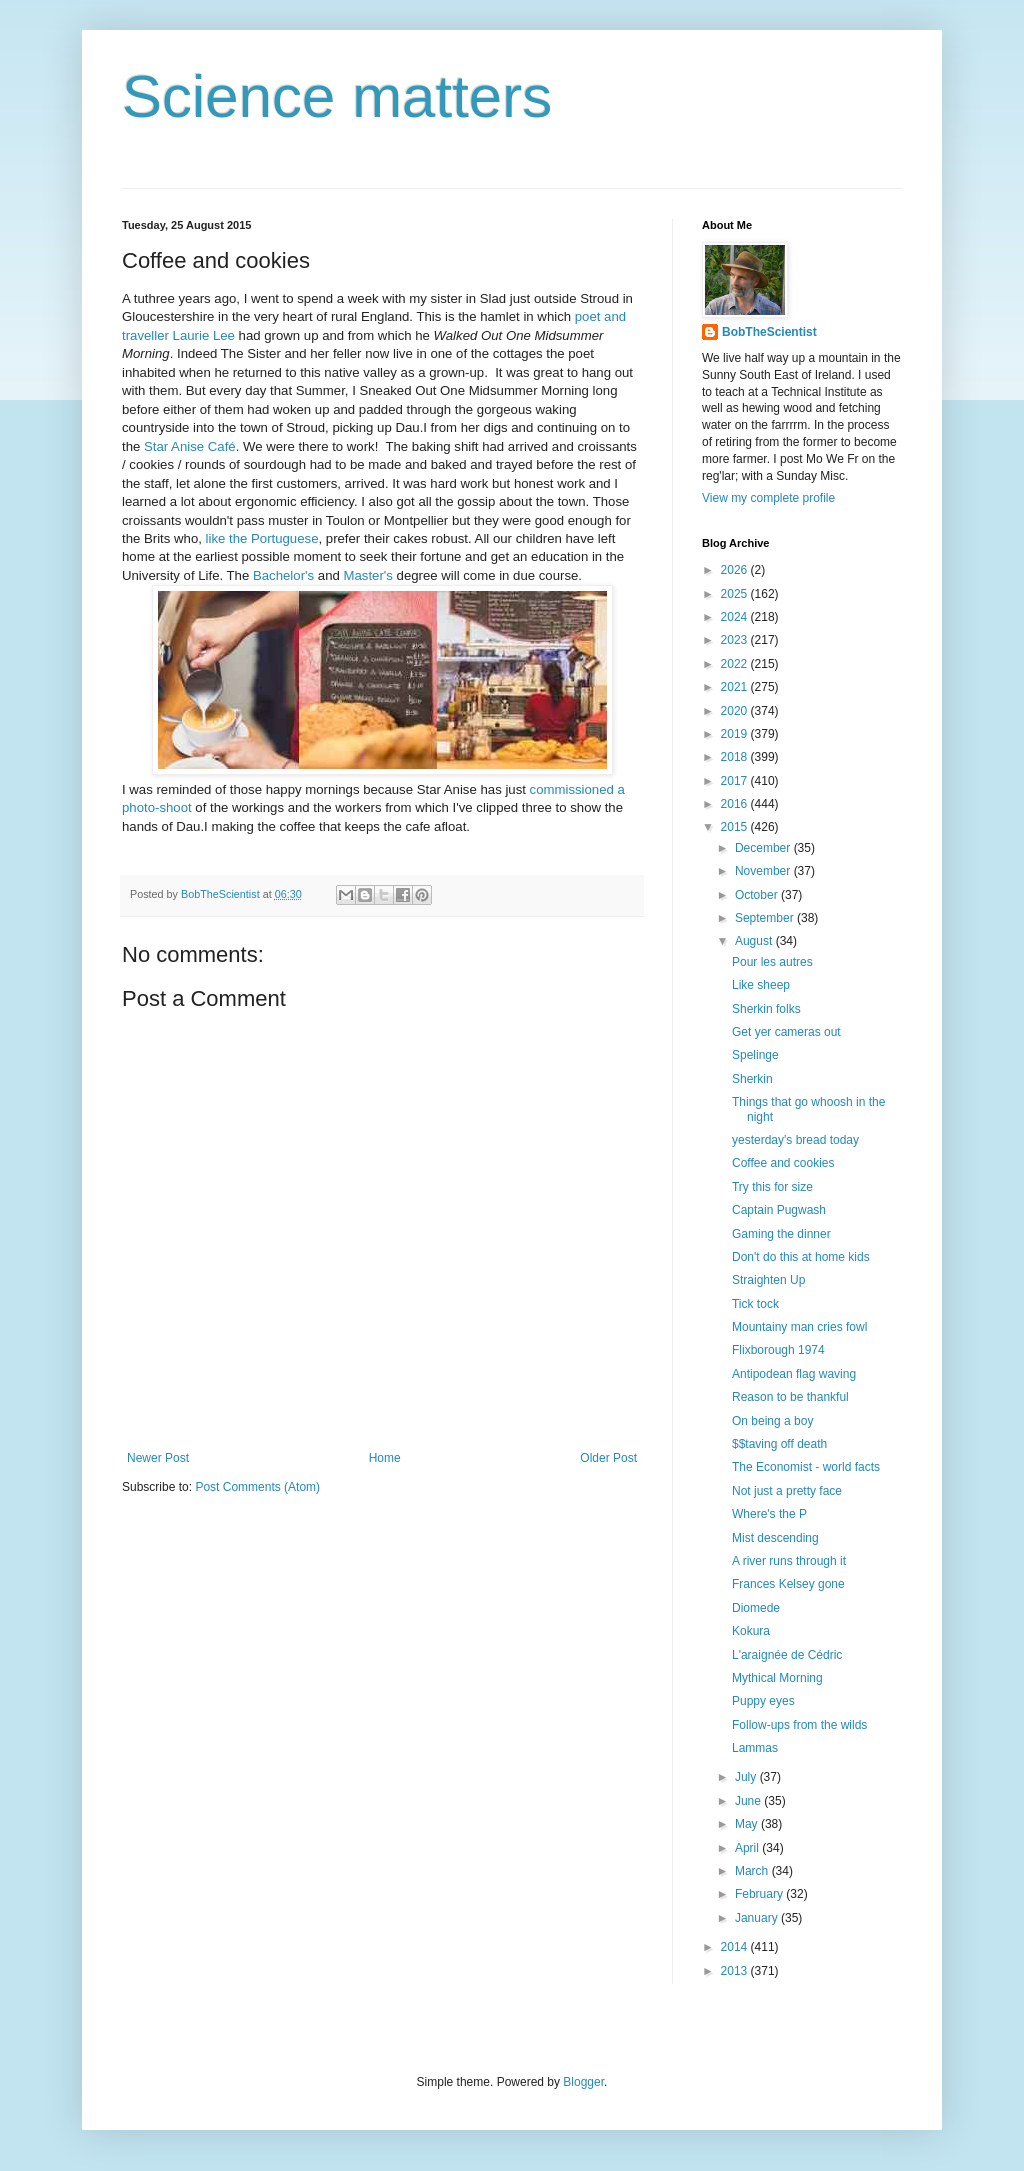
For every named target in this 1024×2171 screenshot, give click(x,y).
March (753, 1871)
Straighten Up (768, 1280)
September (766, 918)
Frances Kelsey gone (788, 1584)
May (748, 1824)
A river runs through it (789, 1561)
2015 (736, 827)
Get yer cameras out (786, 1032)
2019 (736, 734)
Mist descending (775, 1538)
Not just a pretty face (787, 1491)
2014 (736, 1947)
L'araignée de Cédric (787, 1655)
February (760, 1894)
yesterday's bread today (795, 1140)
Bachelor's (283, 575)
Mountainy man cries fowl (799, 1327)
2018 (736, 757)
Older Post (608, 1458)
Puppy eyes (763, 1701)
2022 (736, 664)
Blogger (583, 2082)
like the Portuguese (262, 538)
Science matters (337, 96)
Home (385, 1458)
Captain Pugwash (779, 1210)
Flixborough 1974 (778, 1350)
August (755, 941)
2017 (736, 781)
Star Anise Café (190, 446)
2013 (736, 1971)
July (747, 1777)
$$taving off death (779, 1444)
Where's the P (769, 1514)
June (749, 1801)
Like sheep (761, 985)
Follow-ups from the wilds (799, 1725)
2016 (736, 804)
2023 (736, 640)
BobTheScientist (769, 332)
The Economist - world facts (806, 1467)
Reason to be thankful (790, 1397)
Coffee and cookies (783, 1163)
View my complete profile (768, 498)
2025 (736, 594)
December (764, 848)
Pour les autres (772, 962)
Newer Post (158, 1458)
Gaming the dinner (781, 1234)
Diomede (756, 1608)
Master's (367, 575)
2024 (736, 617)
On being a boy (772, 1421)
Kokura (751, 1631)
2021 (736, 687)
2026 (736, 570)
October (758, 895)
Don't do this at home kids (801, 1257)
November (764, 871)
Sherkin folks (766, 1009)
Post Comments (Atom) (257, 1487)
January (758, 1918)
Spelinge (755, 1055)
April (748, 1848)
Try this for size (772, 1187)
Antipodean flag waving (794, 1374)
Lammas (755, 1748)
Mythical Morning (777, 1678)
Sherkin (752, 1079)
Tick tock (755, 1304)
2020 (736, 711)
